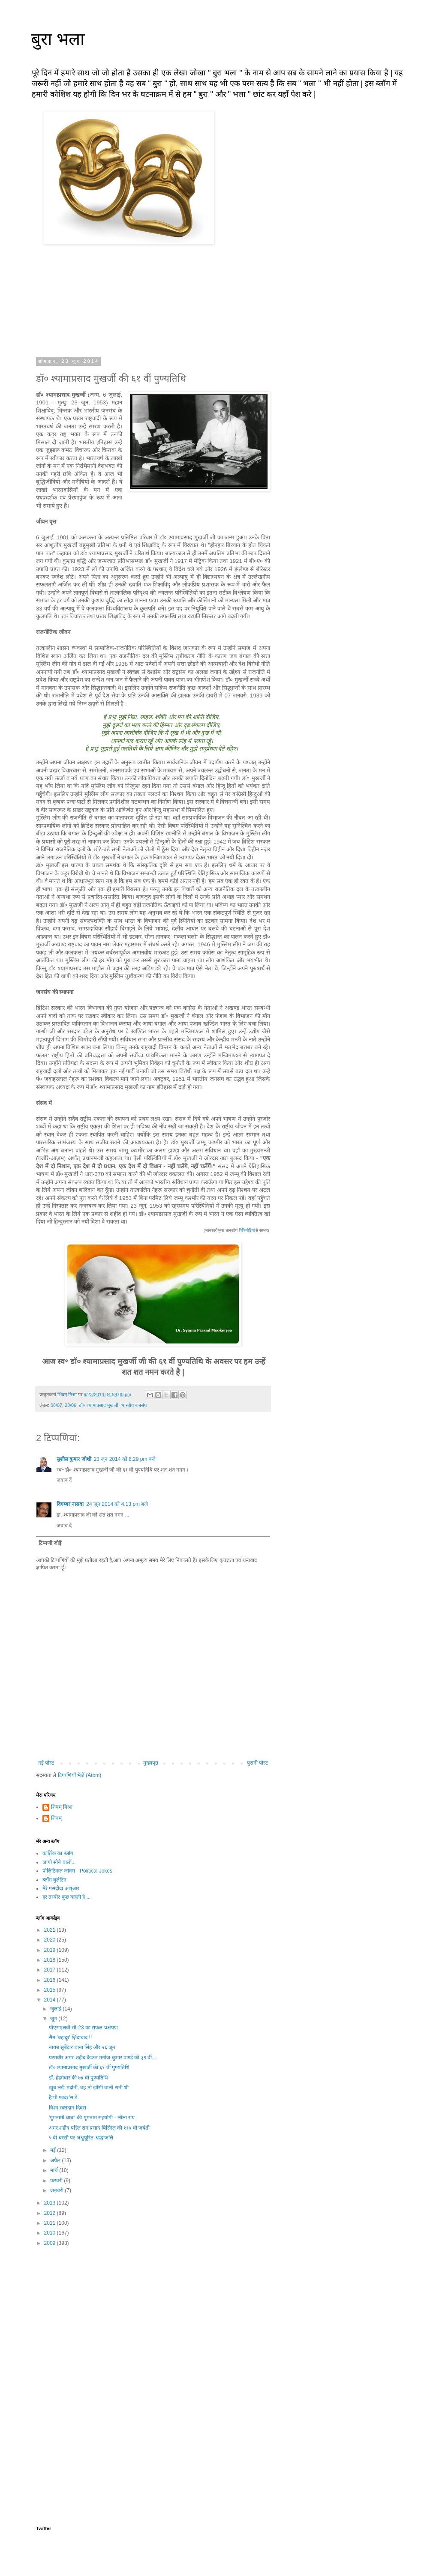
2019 (50, 1950)
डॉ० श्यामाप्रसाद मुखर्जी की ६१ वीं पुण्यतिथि (89, 2067)
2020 (50, 1940)
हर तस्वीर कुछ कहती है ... (66, 1897)
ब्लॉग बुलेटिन (54, 1880)
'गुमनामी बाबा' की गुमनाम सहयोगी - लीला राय (92, 2118)
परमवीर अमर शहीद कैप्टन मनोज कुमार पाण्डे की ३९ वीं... (102, 2058)
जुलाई (56, 2009)
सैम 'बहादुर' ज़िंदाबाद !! (70, 2037)
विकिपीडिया (247, 1230)
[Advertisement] (153, 2320)
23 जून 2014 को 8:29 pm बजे (125, 1459)
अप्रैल (56, 2160)
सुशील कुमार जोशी (74, 1459)
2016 (50, 1980)
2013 (50, 2203)
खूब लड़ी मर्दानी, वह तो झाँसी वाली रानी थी (89, 2088)
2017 (50, 1970)
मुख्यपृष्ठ (150, 1763)
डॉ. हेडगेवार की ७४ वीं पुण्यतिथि (78, 2078)
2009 (50, 2243)
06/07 (56, 1405)
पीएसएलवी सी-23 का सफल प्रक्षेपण (83, 2028)
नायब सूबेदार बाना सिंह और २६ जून (82, 2047)
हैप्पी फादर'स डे (63, 2097)
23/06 (70, 1405)
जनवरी (57, 2190)
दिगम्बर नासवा (70, 1504)
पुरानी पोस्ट (257, 1763)
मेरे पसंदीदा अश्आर (60, 1888)
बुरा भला (57, 39)
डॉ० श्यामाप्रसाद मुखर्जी (98, 1405)
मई (53, 2150)
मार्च (54, 2170)
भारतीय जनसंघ (134, 1405)
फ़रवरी (57, 2181)
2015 (50, 1990)
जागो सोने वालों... (59, 1862)
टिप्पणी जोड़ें (50, 1543)
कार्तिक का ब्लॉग (57, 1853)
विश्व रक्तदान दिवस (67, 2108)
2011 (50, 2223)
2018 (50, 1960)
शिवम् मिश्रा (61, 1807)
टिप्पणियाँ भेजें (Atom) (80, 1775)
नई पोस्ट (46, 1763)
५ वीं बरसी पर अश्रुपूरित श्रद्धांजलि (81, 2138)
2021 (50, 1930)
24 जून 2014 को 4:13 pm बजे (117, 1504)
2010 (50, 2233)
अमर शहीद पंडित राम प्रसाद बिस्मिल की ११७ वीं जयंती (99, 2128)
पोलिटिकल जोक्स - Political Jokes (77, 1871)
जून (54, 2019)
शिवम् (56, 1818)
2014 (50, 2000)
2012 (50, 2213)
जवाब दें (64, 1480)
